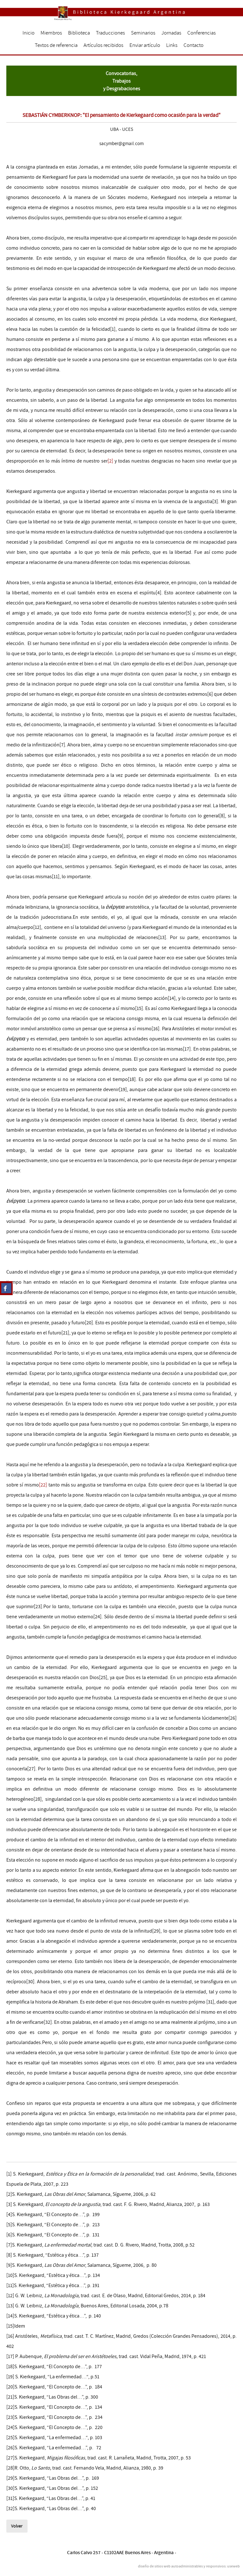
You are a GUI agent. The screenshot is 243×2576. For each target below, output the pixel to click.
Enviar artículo (144, 45)
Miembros (51, 32)
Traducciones (110, 32)
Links (172, 45)
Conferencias (201, 32)
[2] (110, 460)
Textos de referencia (56, 45)
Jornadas (171, 32)
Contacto (193, 45)
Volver (16, 2526)
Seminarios (143, 32)
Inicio (28, 32)
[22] (43, 1484)
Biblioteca (79, 32)
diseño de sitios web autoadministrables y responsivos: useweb (189, 2566)
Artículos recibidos (103, 45)
